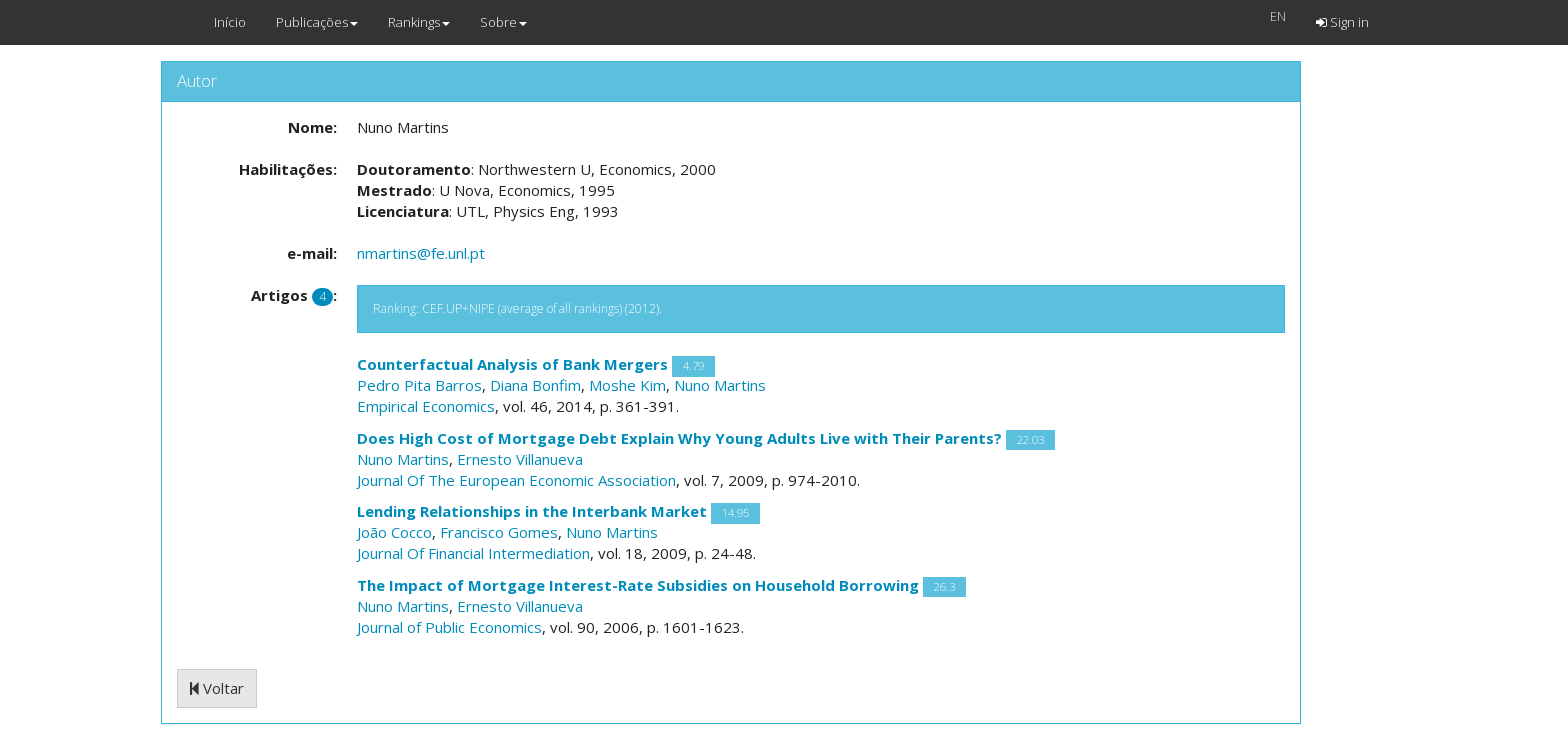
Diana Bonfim (535, 385)
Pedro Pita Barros (419, 385)
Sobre (503, 22)
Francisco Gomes (499, 532)
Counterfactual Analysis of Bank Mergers (512, 364)
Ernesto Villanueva (520, 459)
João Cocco (394, 532)
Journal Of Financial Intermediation (473, 553)
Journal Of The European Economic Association (516, 480)
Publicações (317, 22)
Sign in (1342, 22)
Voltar (217, 688)
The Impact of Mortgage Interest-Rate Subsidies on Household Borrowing (638, 585)
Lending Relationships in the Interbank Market (532, 511)
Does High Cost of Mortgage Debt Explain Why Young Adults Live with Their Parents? (679, 438)
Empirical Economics (426, 406)
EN (1278, 16)
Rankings (419, 22)
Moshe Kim (627, 385)
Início (230, 22)
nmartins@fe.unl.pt (421, 253)
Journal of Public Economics (449, 627)
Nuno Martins (720, 385)
